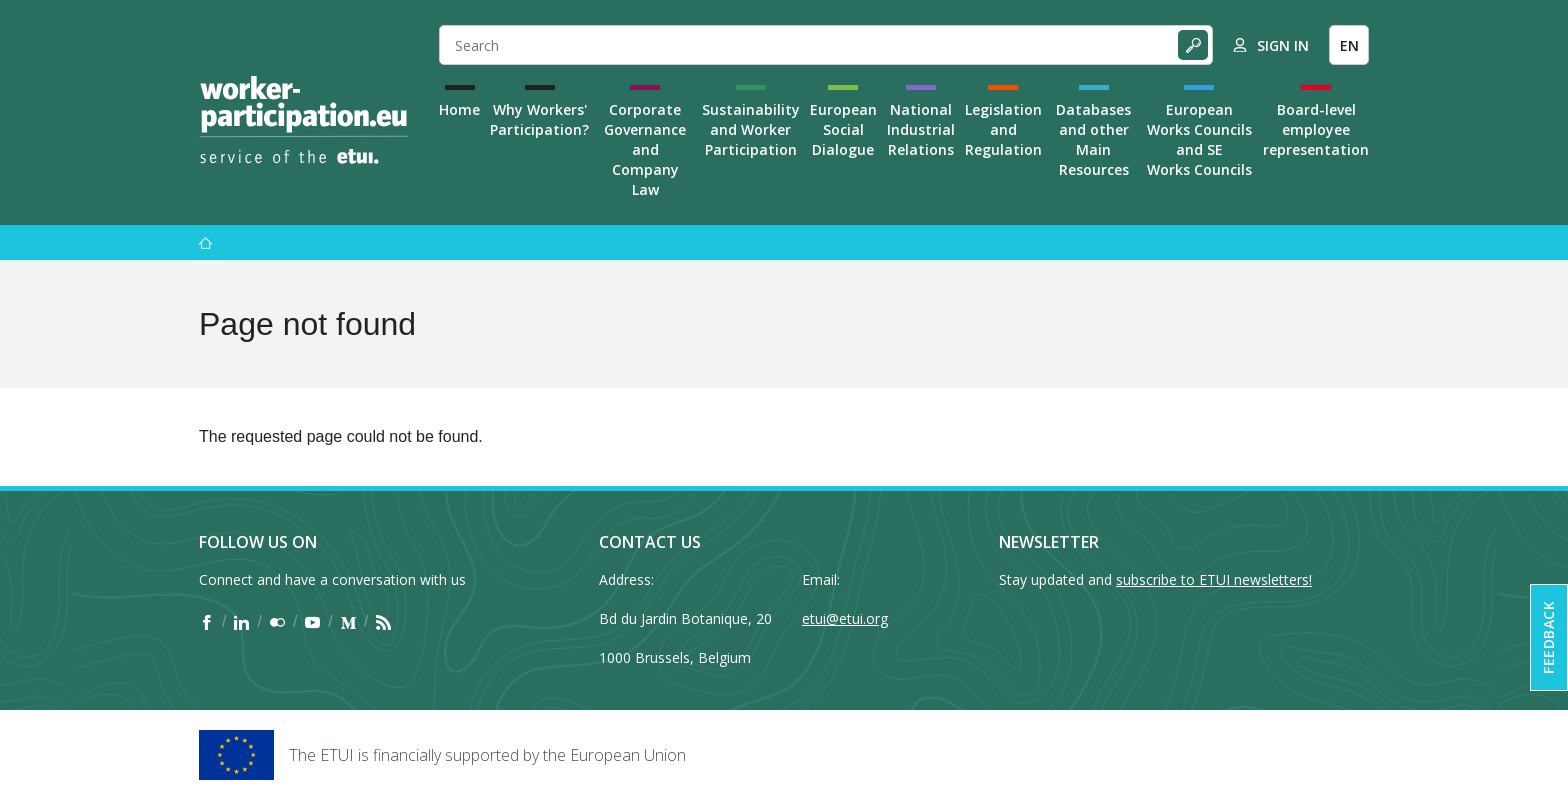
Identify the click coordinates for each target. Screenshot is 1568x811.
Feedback (1548, 637)
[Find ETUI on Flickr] (277, 622)
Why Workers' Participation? (539, 119)
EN (1349, 45)
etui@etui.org (845, 618)
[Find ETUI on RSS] (383, 622)
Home (459, 109)
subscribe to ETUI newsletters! (1214, 579)
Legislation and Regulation (1003, 129)
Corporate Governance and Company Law (645, 149)
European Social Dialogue (843, 129)
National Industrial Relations (921, 129)
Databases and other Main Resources (1093, 139)
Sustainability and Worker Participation (751, 129)
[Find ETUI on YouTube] (312, 622)
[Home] (304, 120)
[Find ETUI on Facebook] (206, 622)
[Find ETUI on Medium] (348, 622)
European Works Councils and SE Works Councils (1199, 139)
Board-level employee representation (1316, 129)
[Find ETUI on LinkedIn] (241, 622)
